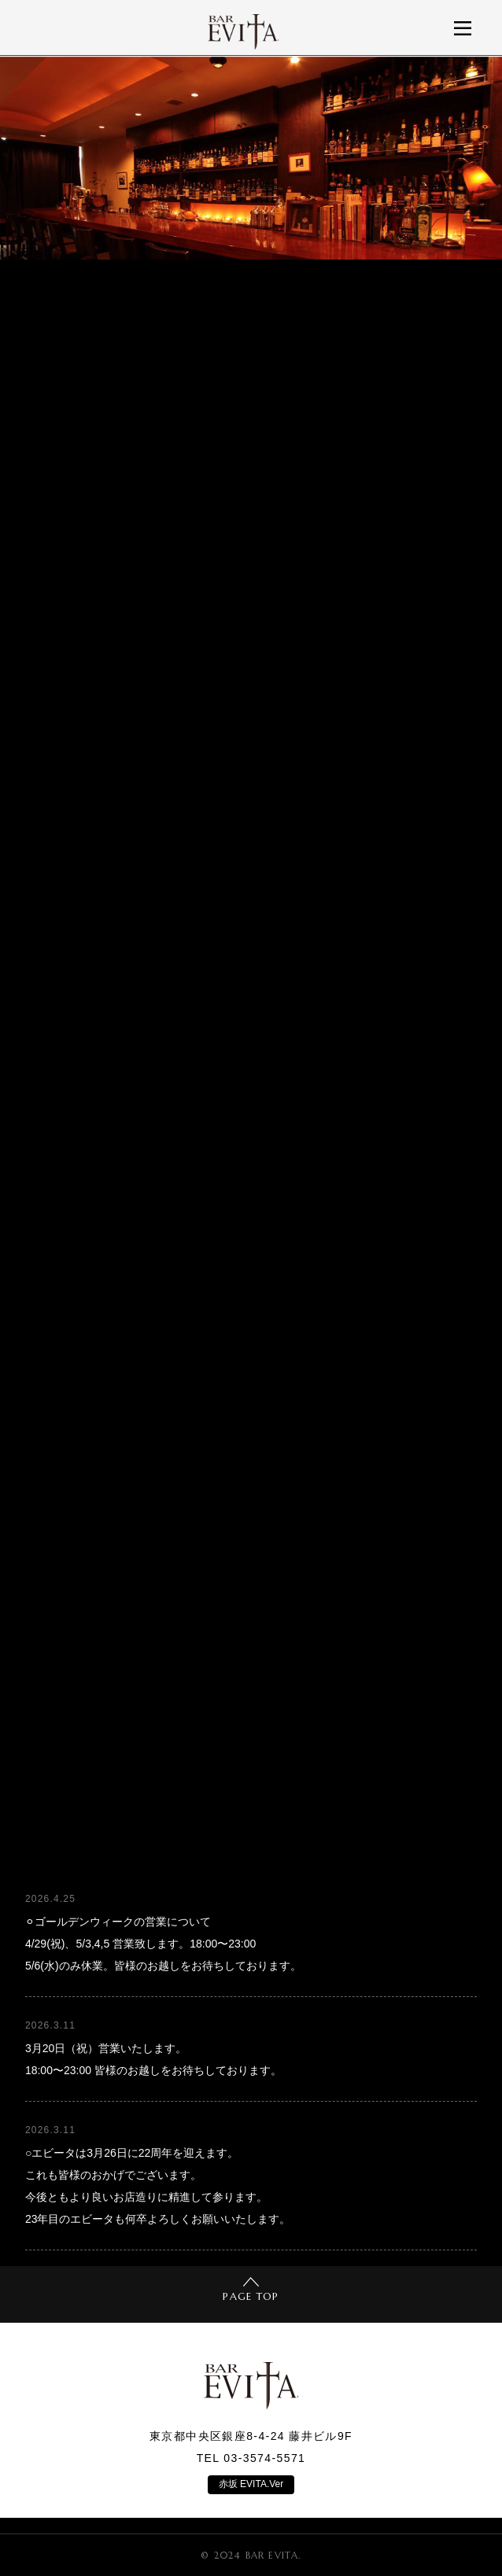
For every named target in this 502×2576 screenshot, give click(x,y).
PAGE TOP (251, 2290)
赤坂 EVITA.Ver (251, 2483)
